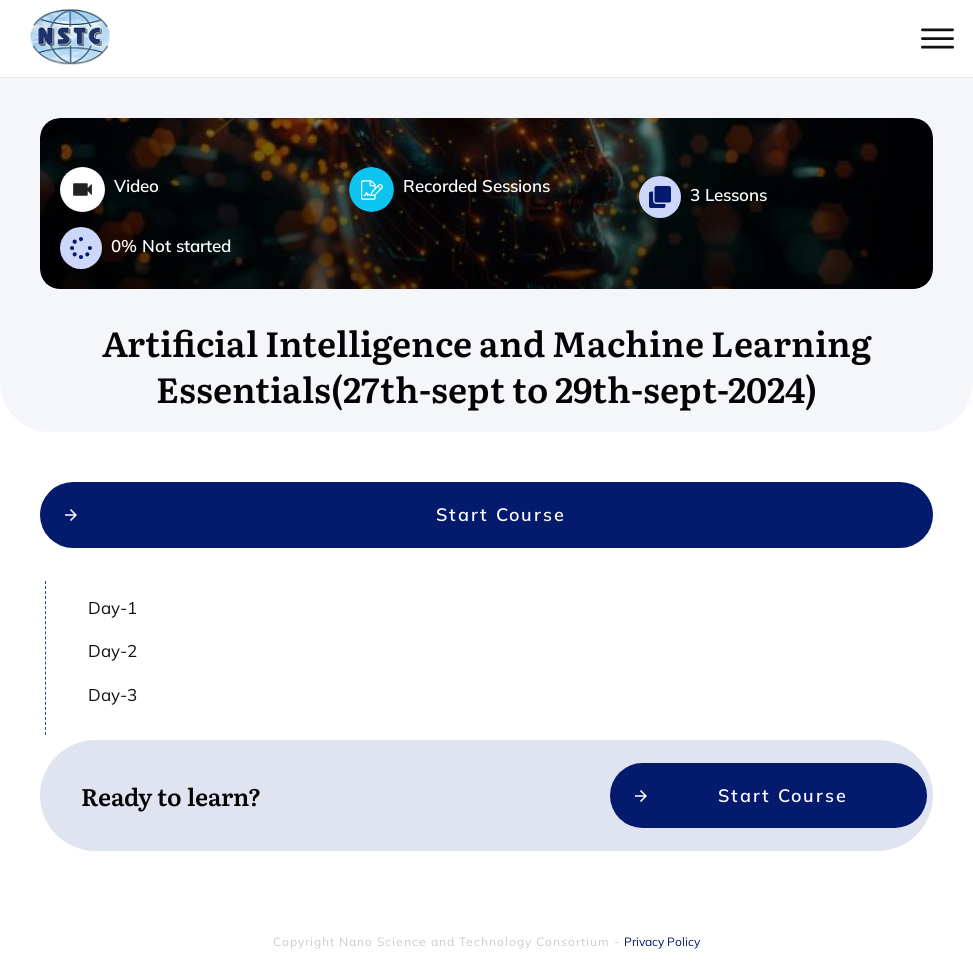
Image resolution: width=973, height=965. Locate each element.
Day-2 (112, 675)
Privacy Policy (662, 933)
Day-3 (112, 719)
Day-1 (112, 632)
